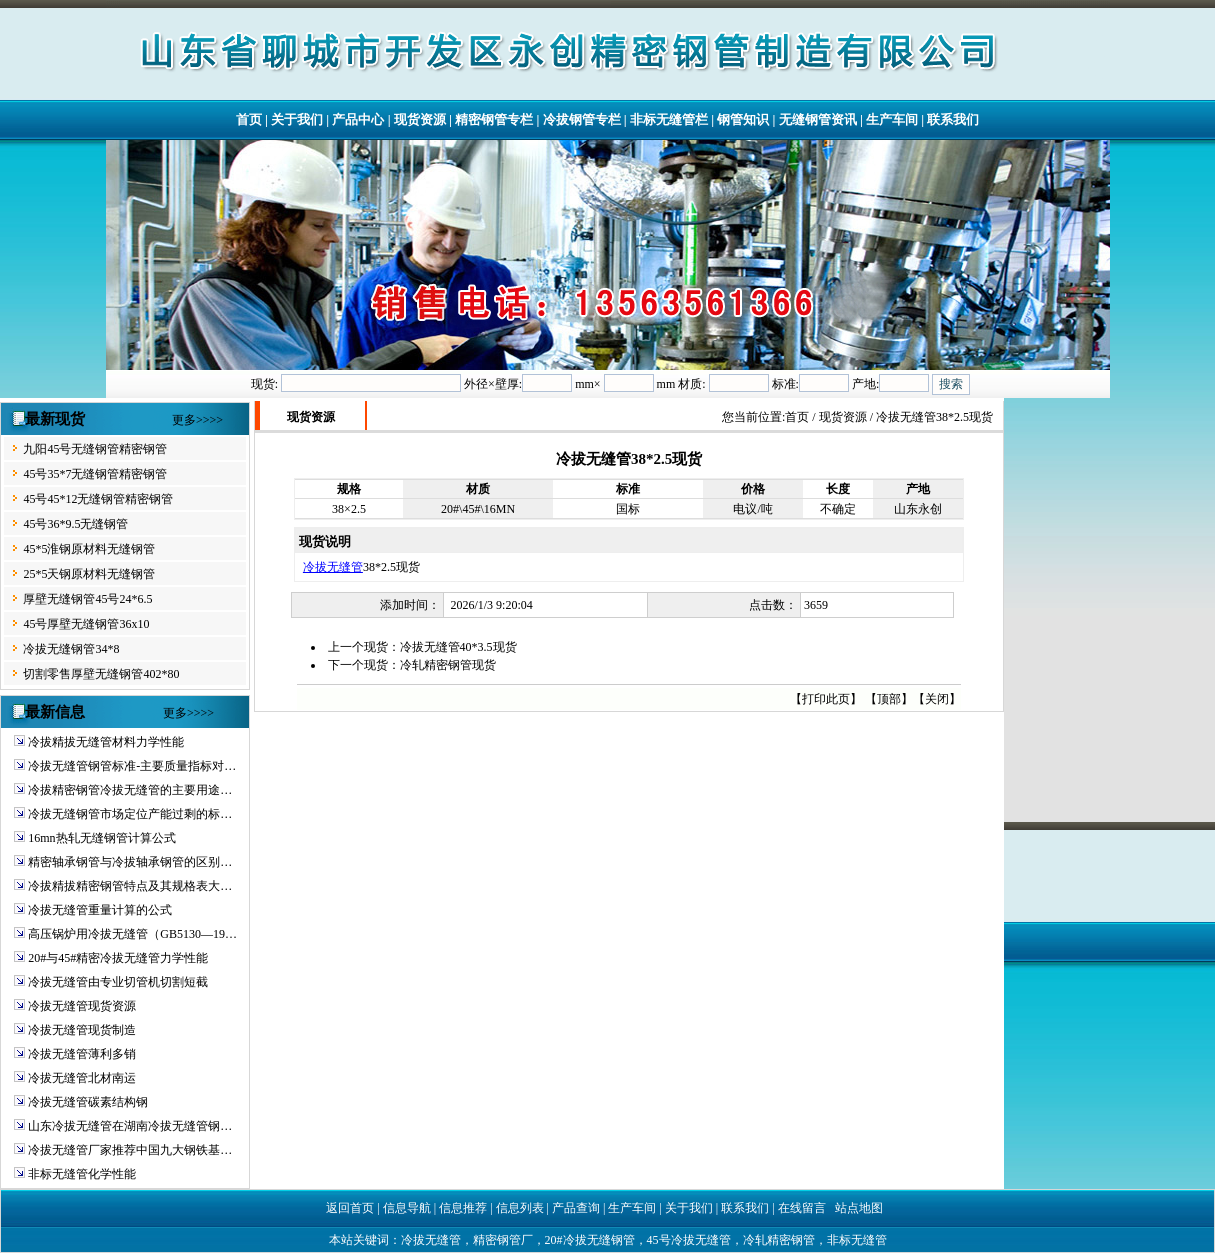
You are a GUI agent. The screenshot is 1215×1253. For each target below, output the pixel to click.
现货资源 (420, 119)
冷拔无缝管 (333, 567)
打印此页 (826, 699)
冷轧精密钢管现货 (448, 665)
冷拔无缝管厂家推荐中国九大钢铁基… (130, 1150)
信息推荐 (463, 1208)
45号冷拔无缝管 (689, 1240)
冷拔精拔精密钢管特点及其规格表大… (130, 886)
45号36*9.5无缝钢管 (75, 524)
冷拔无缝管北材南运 (82, 1078)
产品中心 (358, 119)
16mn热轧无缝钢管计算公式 (101, 838)
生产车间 (892, 119)
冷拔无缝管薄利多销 (82, 1054)
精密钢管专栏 (494, 119)
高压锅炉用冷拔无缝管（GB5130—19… (132, 934)
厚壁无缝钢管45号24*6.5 (87, 599)
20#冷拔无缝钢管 (590, 1240)
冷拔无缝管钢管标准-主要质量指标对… (132, 766)
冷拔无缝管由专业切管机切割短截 (118, 982)
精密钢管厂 (503, 1240)
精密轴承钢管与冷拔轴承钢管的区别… (130, 862)
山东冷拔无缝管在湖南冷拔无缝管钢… (130, 1126)
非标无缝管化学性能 (82, 1174)
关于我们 (297, 119)
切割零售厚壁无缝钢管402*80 (101, 674)
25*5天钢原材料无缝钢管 (89, 574)
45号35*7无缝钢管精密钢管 (95, 474)
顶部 (889, 699)
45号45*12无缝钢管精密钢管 (98, 499)
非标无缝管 (857, 1240)
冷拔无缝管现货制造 (82, 1030)
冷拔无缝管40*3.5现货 (458, 647)
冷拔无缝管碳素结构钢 (88, 1102)
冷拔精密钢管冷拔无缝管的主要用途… (130, 790)
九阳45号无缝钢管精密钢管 (95, 449)
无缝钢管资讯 (818, 119)
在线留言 (802, 1208)
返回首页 (350, 1208)
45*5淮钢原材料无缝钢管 (89, 549)
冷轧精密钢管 (779, 1240)
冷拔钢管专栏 (582, 119)
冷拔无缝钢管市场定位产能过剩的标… (130, 814)
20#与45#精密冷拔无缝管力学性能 (118, 958)
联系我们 (953, 119)
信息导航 (407, 1208)
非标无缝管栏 (669, 119)
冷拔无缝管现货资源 (82, 1006)
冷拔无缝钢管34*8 (71, 649)
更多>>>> (197, 420)
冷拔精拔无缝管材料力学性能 (106, 742)
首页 (249, 119)
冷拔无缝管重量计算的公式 (100, 910)
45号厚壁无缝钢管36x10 (86, 624)
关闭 (937, 699)
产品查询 (576, 1208)
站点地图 (859, 1208)
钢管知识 (743, 119)
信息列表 (520, 1208)
